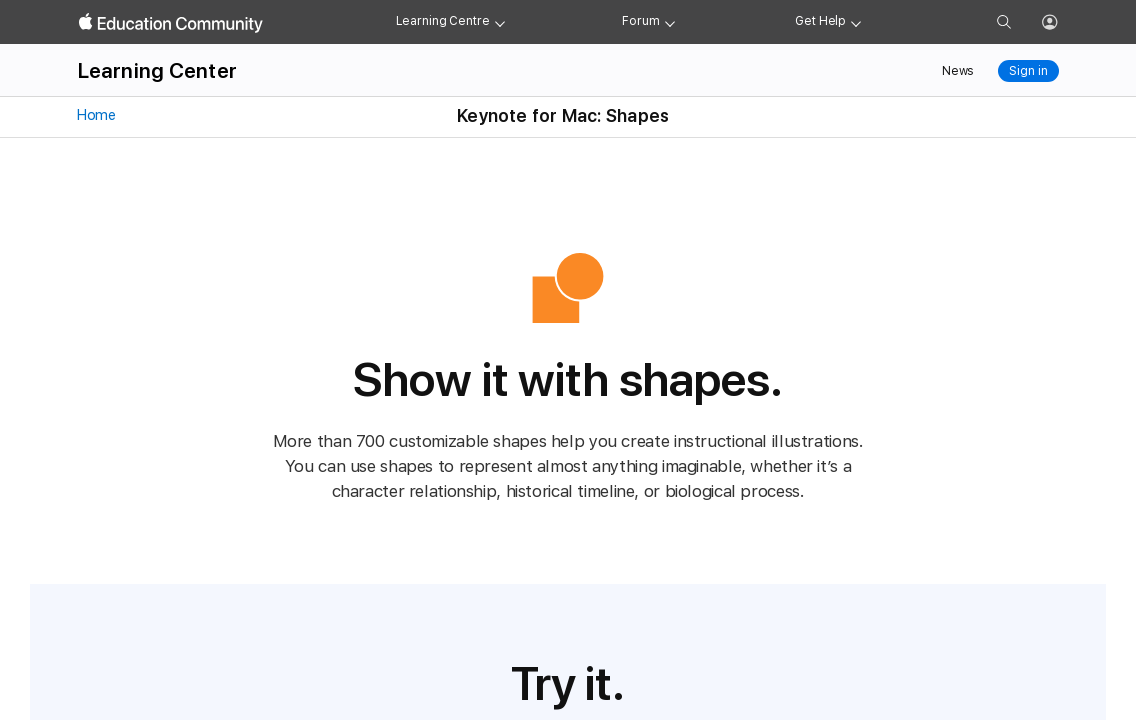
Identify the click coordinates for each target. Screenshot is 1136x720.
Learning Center (157, 70)
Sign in (1028, 71)
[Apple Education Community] (171, 23)
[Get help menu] (856, 22)
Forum (640, 21)
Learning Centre (443, 21)
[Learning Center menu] (500, 22)
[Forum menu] (670, 22)
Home (95, 115)
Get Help (820, 21)
